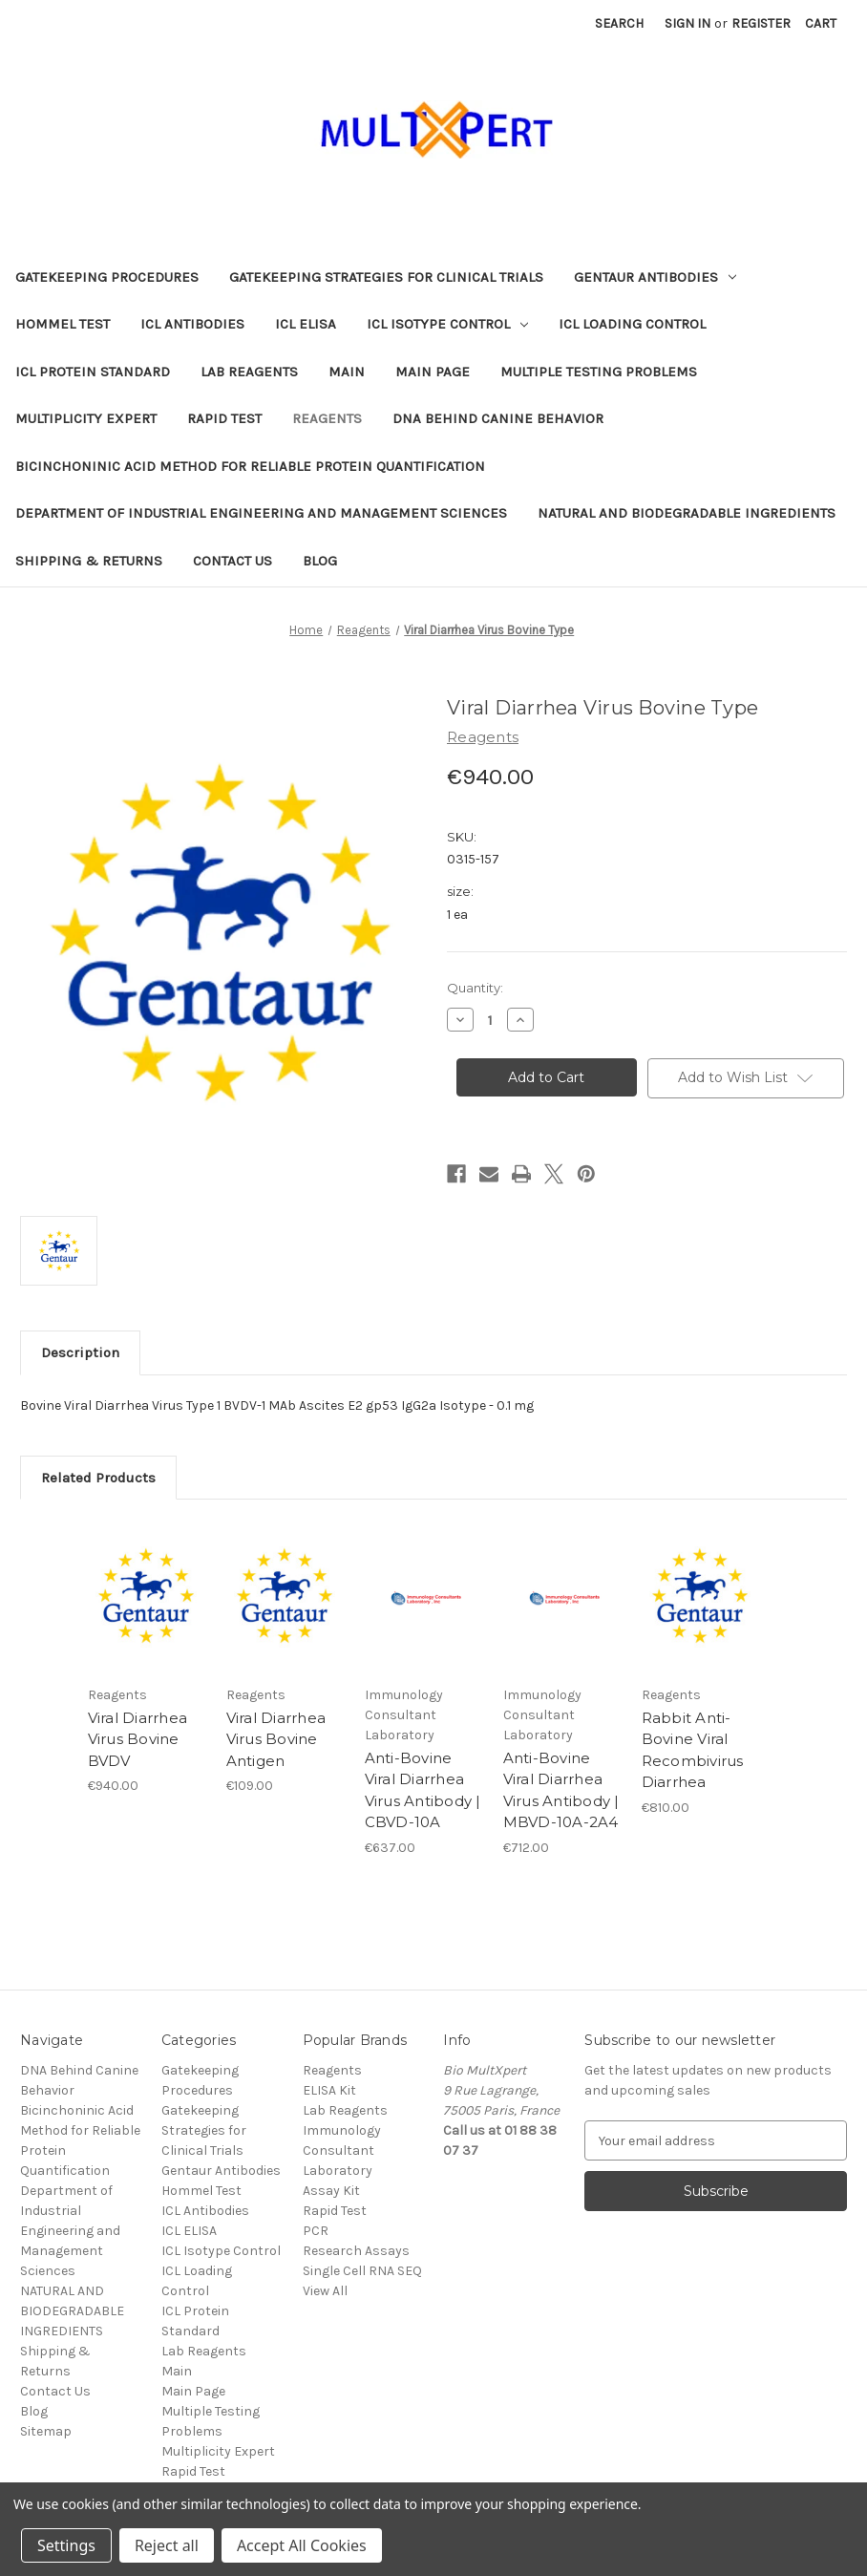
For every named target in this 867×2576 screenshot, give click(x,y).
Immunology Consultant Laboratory (342, 2150)
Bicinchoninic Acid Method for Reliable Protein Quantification (250, 466)
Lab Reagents (249, 371)
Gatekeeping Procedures (107, 277)
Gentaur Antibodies (655, 277)
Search (619, 23)
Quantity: (475, 987)
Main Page (432, 371)
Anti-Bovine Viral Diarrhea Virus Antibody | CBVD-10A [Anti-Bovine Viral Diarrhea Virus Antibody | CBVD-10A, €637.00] (423, 1790)
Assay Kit (331, 2190)
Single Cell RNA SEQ (362, 2271)
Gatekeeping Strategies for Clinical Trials (386, 277)
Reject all (167, 2545)
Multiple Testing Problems (598, 371)
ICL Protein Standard (92, 371)
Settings (66, 2545)
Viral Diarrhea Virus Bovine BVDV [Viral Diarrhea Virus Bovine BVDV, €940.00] (138, 1739)
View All (325, 2291)
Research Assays (356, 2251)
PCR (315, 2231)
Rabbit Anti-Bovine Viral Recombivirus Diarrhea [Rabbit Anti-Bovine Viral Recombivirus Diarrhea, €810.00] (693, 1750)
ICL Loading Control (632, 323)
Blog (320, 560)
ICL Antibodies (192, 323)
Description (80, 1352)
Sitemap (46, 2431)
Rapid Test (224, 418)
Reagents (327, 418)
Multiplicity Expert (86, 418)
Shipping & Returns (88, 560)
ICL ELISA (305, 323)
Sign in (687, 23)
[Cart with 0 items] (820, 23)
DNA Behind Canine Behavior (497, 418)
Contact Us (232, 560)
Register (761, 23)
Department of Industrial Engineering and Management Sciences (261, 513)
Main (346, 371)
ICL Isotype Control (447, 323)
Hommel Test (62, 323)
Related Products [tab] (98, 1477)
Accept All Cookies (302, 2545)
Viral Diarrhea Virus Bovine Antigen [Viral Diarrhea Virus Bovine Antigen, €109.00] (276, 1739)
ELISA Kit (329, 2090)
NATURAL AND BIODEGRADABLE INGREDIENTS (686, 513)
